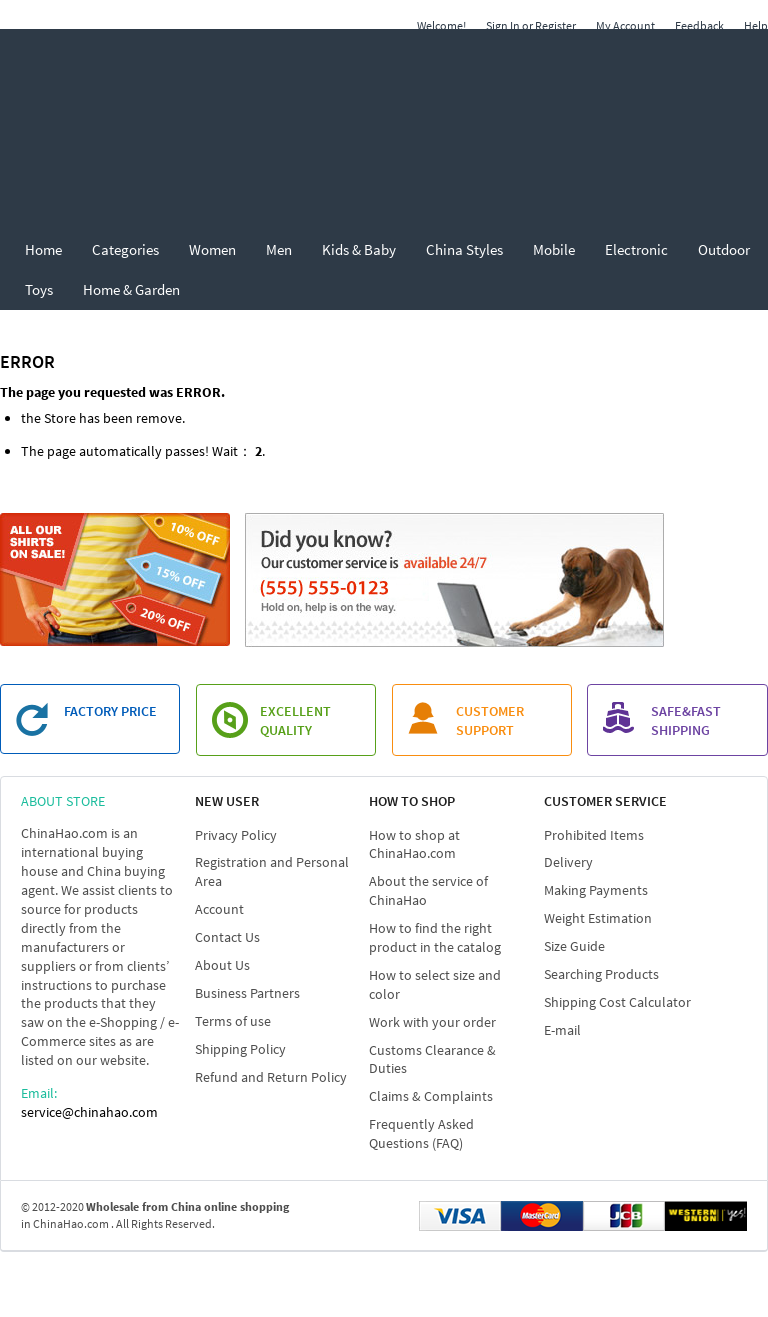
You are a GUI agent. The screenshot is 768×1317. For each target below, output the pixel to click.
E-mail (562, 1030)
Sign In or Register (531, 25)
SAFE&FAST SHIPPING (686, 720)
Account (219, 909)
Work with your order (432, 1022)
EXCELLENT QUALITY (295, 720)
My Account (625, 25)
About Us (222, 965)
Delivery (568, 862)
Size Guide (574, 946)
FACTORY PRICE (110, 711)
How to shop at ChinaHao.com (414, 844)
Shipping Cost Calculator (617, 1002)
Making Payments (596, 890)
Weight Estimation (598, 918)
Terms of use (233, 1021)
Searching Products (601, 974)
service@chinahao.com (89, 1112)
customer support (490, 720)
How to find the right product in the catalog (435, 937)
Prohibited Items (594, 835)
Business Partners (247, 993)
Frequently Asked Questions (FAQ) (421, 1133)
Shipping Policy (240, 1049)
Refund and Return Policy (271, 1077)
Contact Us (227, 937)
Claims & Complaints (431, 1096)
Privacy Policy (236, 835)
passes (185, 451)
